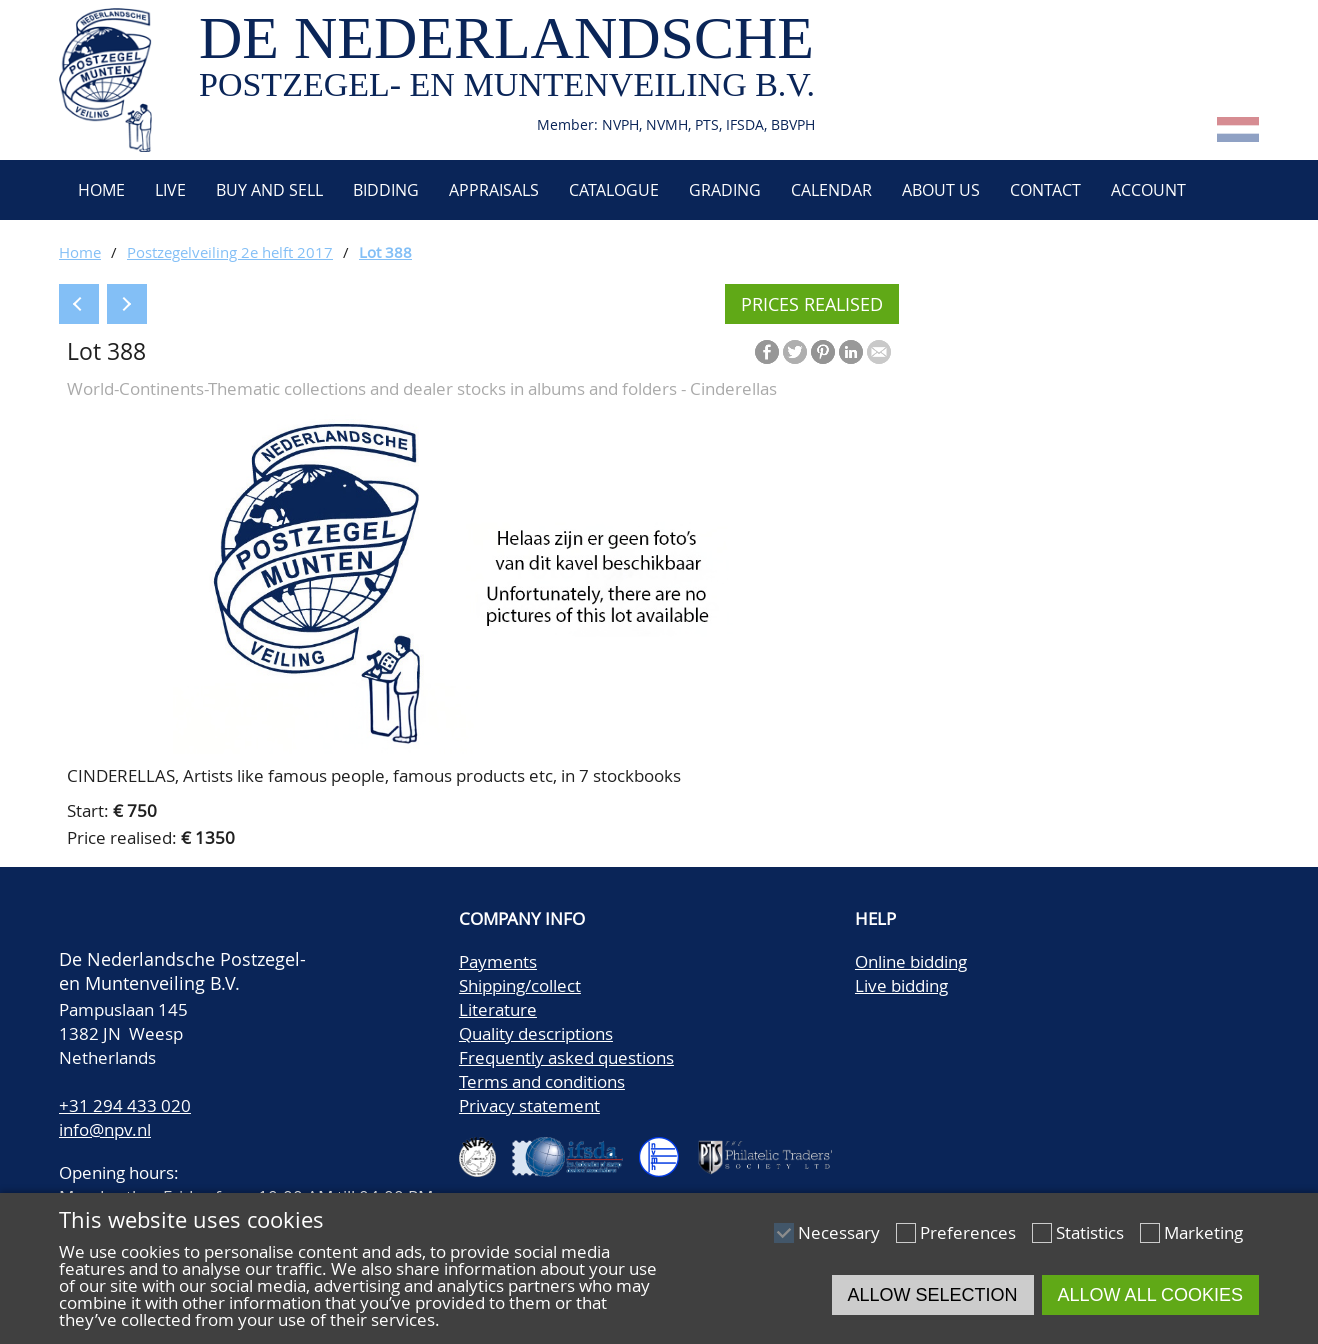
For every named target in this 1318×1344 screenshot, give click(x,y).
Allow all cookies (1150, 1295)
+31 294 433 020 (125, 1105)
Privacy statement (529, 1105)
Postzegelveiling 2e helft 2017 (230, 252)
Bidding (386, 190)
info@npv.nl (105, 1129)
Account (1148, 190)
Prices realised (812, 304)
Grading (725, 190)
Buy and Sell (269, 190)
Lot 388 (385, 252)
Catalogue (614, 190)
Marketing (1203, 1232)
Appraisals (494, 190)
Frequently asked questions (566, 1057)
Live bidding (901, 985)
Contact (1045, 190)
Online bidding (911, 961)
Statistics (1090, 1232)
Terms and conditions (542, 1081)
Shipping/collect (520, 985)
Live (170, 190)
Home (99, 190)
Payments (498, 961)
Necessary (839, 1232)
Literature (498, 1009)
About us (941, 190)
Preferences (968, 1232)
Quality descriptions (536, 1033)
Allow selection (933, 1295)
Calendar (831, 190)
